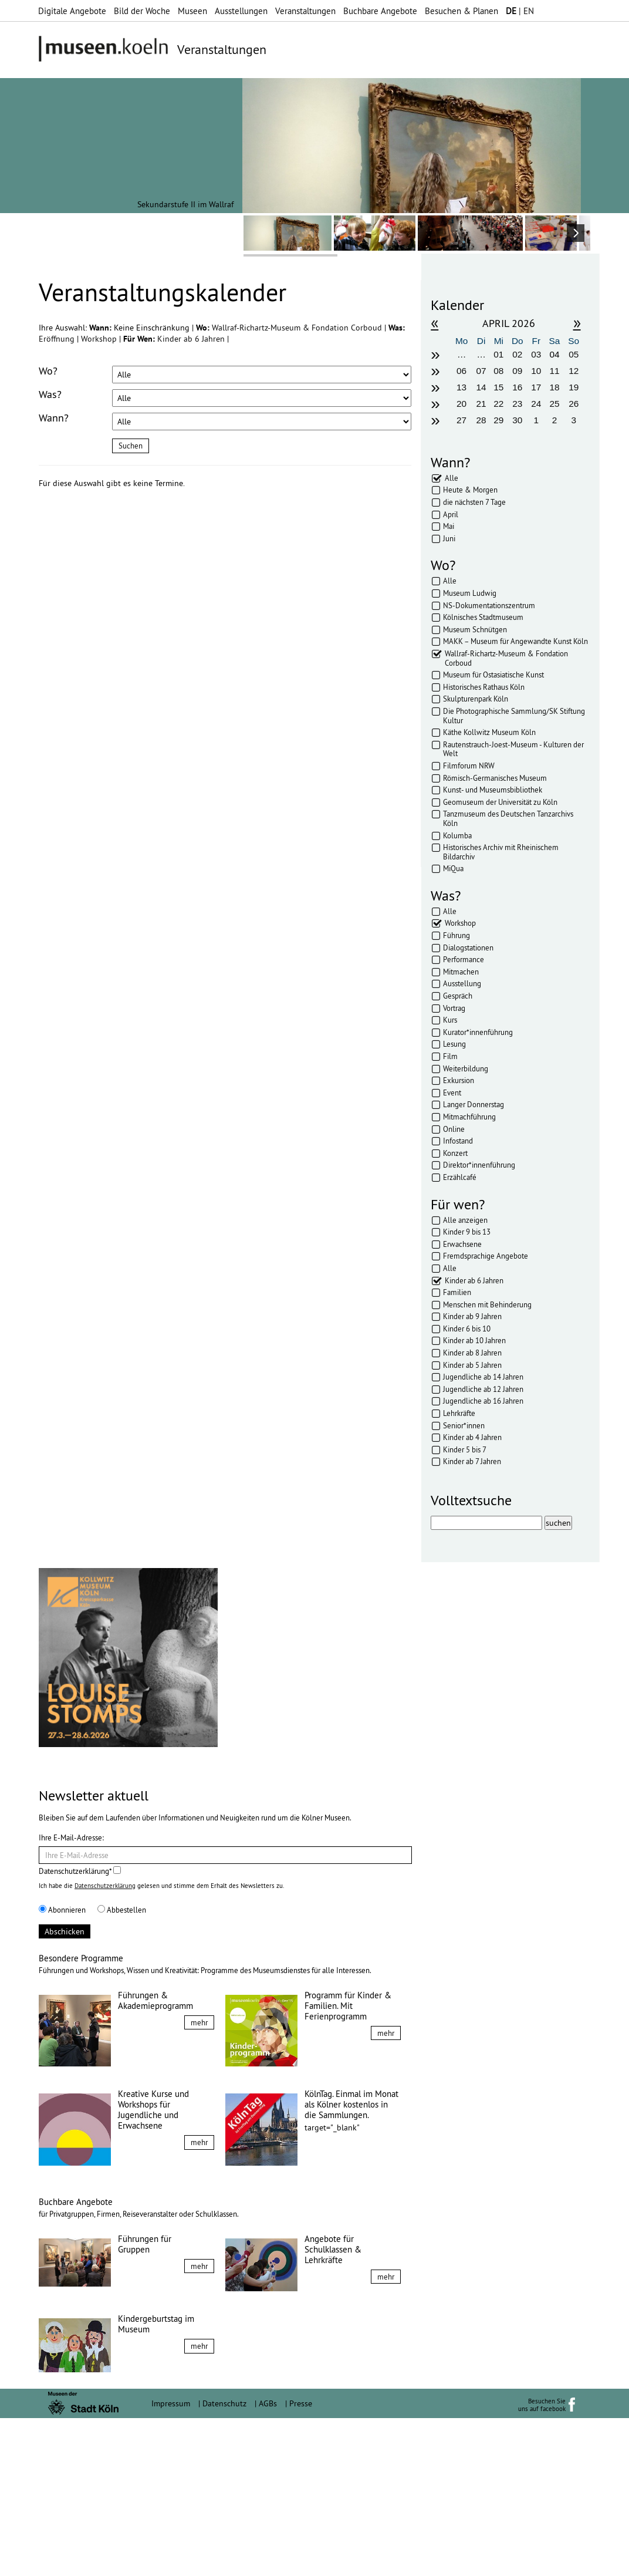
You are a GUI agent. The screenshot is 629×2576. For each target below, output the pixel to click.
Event (452, 1092)
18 (554, 387)
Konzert (455, 1153)
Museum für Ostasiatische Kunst (493, 674)
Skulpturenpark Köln (475, 698)
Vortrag (454, 1008)
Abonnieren (62, 2067)
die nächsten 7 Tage (474, 502)
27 (461, 420)
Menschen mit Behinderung (487, 1304)
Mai (448, 526)
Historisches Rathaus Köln (484, 687)
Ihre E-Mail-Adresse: (71, 1995)
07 (481, 371)
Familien (457, 1292)
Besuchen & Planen (461, 10)
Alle (451, 478)
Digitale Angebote (72, 10)
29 (498, 420)
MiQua (453, 868)
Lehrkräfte (459, 1413)
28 (481, 420)
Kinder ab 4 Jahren (472, 1437)
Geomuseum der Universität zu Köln (500, 802)
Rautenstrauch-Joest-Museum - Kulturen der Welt (513, 749)
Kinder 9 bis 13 (467, 1231)
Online (454, 1129)
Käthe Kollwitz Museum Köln (489, 732)
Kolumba (457, 835)
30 (517, 420)
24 (536, 404)
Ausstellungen (241, 10)
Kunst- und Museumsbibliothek (492, 789)
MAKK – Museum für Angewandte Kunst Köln (515, 641)
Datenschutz (224, 2561)
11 (554, 371)
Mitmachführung (469, 1116)
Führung (456, 935)
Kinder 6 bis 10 (467, 1328)
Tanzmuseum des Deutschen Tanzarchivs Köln (508, 818)
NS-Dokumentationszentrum (489, 605)
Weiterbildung (465, 1068)
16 (517, 387)
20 (461, 404)
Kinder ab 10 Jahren (474, 1340)
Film (450, 1056)
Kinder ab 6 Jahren (192, 338)
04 (554, 354)
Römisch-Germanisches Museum (495, 778)
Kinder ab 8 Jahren (472, 1352)
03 (536, 354)
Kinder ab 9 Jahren (472, 1316)
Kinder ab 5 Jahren (472, 1365)
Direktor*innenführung (479, 1164)
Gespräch (457, 995)
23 (517, 404)
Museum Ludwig (469, 593)
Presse (300, 2561)
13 (461, 387)
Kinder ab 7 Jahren (472, 1461)
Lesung (454, 1043)
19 (574, 387)
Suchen (131, 445)
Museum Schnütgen (475, 629)
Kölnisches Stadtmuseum (483, 617)
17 (536, 387)
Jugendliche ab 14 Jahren (483, 1376)
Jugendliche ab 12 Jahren (483, 1389)
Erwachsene (462, 1244)
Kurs (450, 1019)
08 (498, 371)
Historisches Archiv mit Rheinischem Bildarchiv (501, 851)
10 (536, 371)
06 (461, 371)
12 (574, 371)
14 (481, 387)
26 (574, 404)
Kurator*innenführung (478, 1032)
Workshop (100, 338)
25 (554, 404)
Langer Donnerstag (473, 1104)
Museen (192, 10)
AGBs (268, 2561)
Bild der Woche (142, 10)
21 (481, 404)
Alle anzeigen (465, 1220)
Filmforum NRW (469, 765)
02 (517, 354)
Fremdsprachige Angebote (485, 1255)
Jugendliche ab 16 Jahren (483, 1400)
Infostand (458, 1140)
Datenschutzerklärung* (80, 2029)
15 (498, 387)
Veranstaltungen (305, 10)
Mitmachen (461, 971)
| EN (520, 10)
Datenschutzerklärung (105, 2043)
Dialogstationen (468, 947)
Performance (463, 959)
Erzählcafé (459, 1177)
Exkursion (458, 1080)
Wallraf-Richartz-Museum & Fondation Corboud (298, 327)
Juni (449, 538)
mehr (199, 2180)
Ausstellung (462, 983)
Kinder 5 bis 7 (464, 1449)
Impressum (170, 2561)
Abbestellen (121, 2067)
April (450, 514)
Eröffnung (58, 338)
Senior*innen (464, 1425)
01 (498, 354)
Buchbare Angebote (380, 10)
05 (574, 354)
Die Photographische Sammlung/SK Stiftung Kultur (514, 715)
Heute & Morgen (470, 489)
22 (498, 404)
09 (517, 371)
